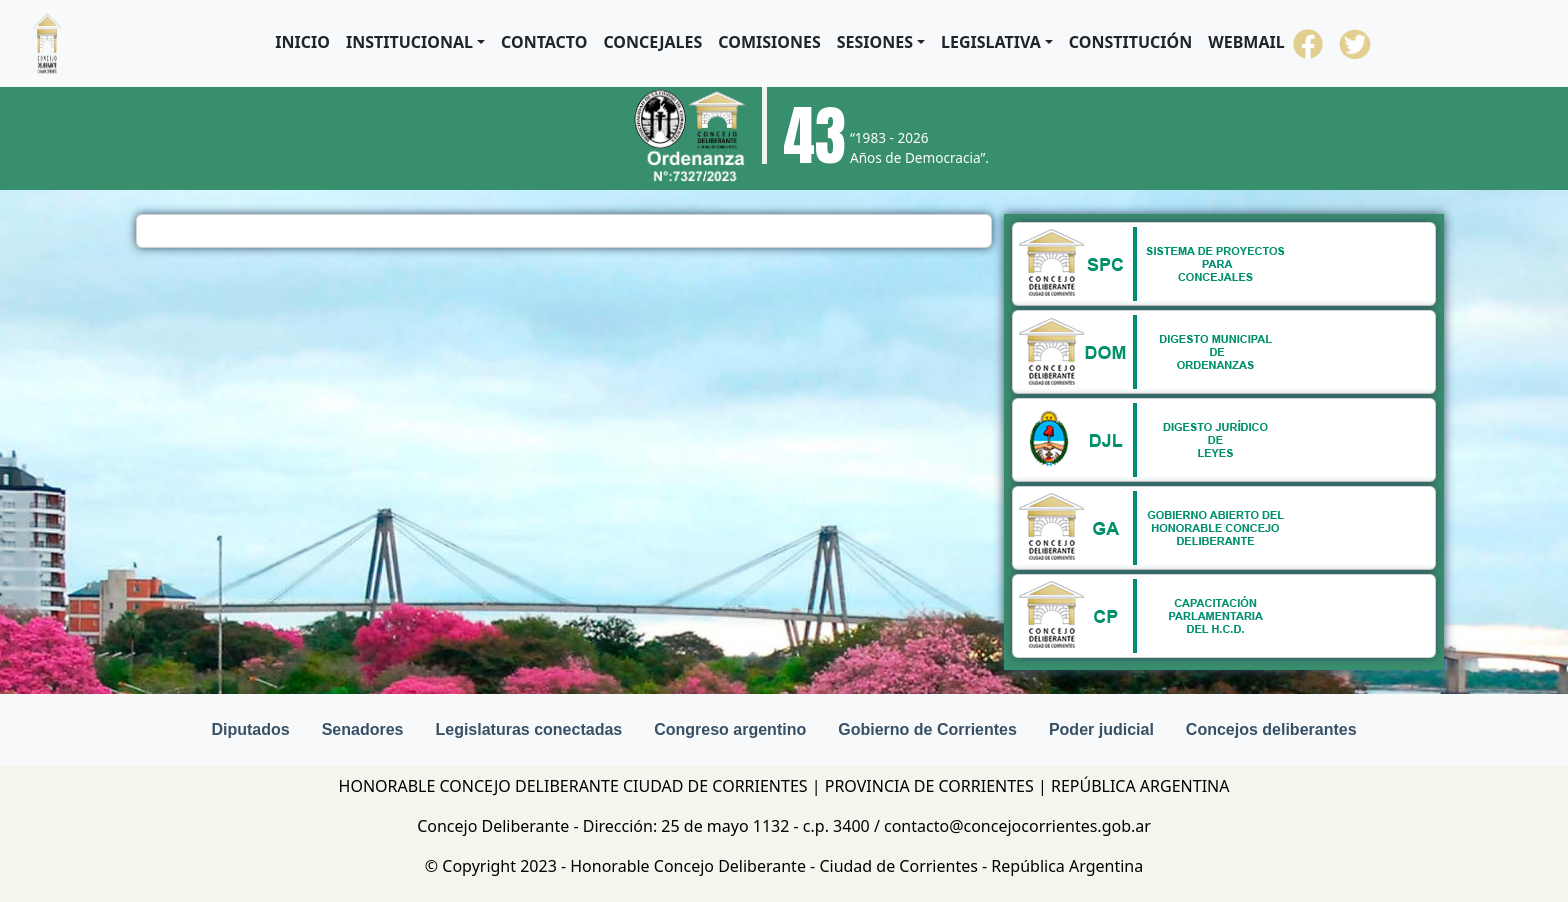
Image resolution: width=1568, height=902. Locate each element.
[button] (415, 42)
